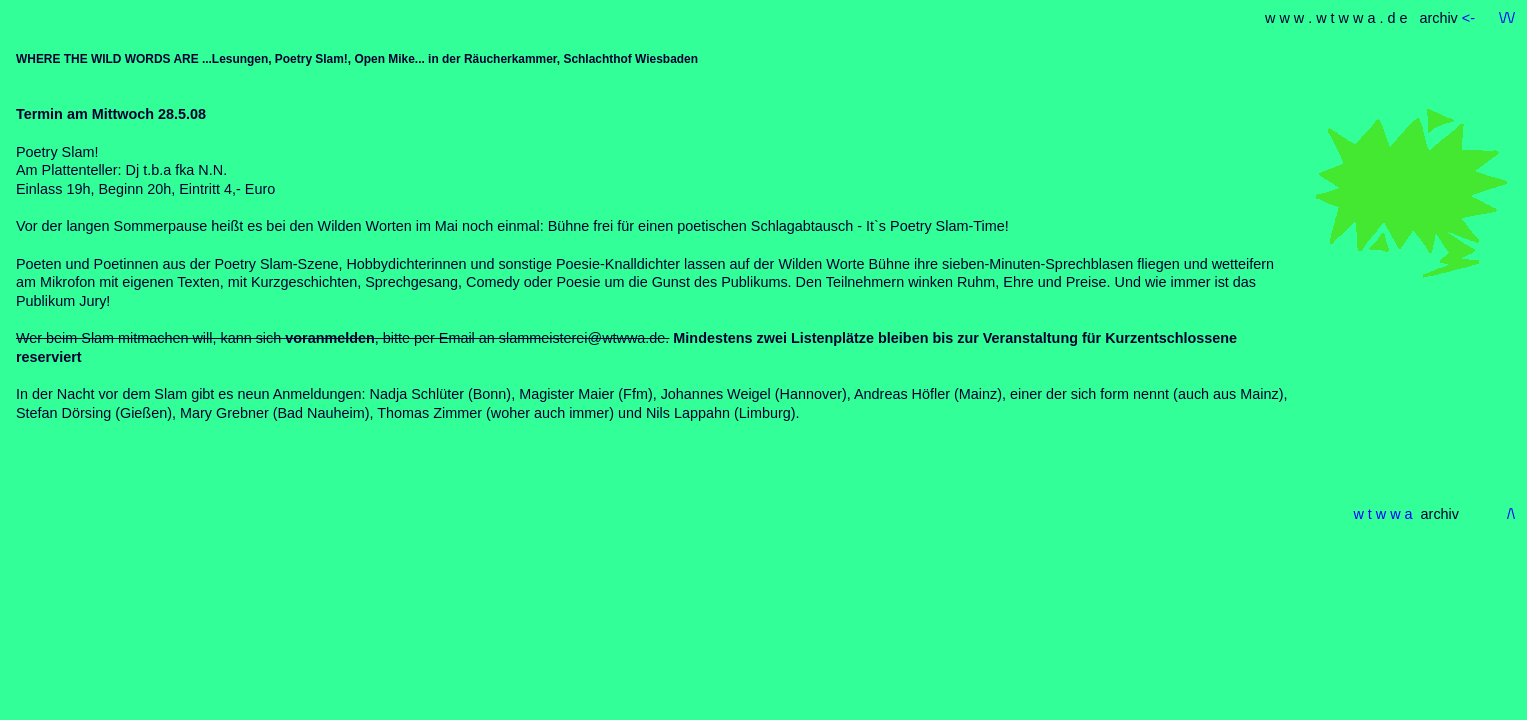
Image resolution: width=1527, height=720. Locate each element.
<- (1470, 18)
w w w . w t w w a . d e (1338, 18)
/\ (1511, 514)
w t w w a (1382, 514)
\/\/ (1507, 18)
